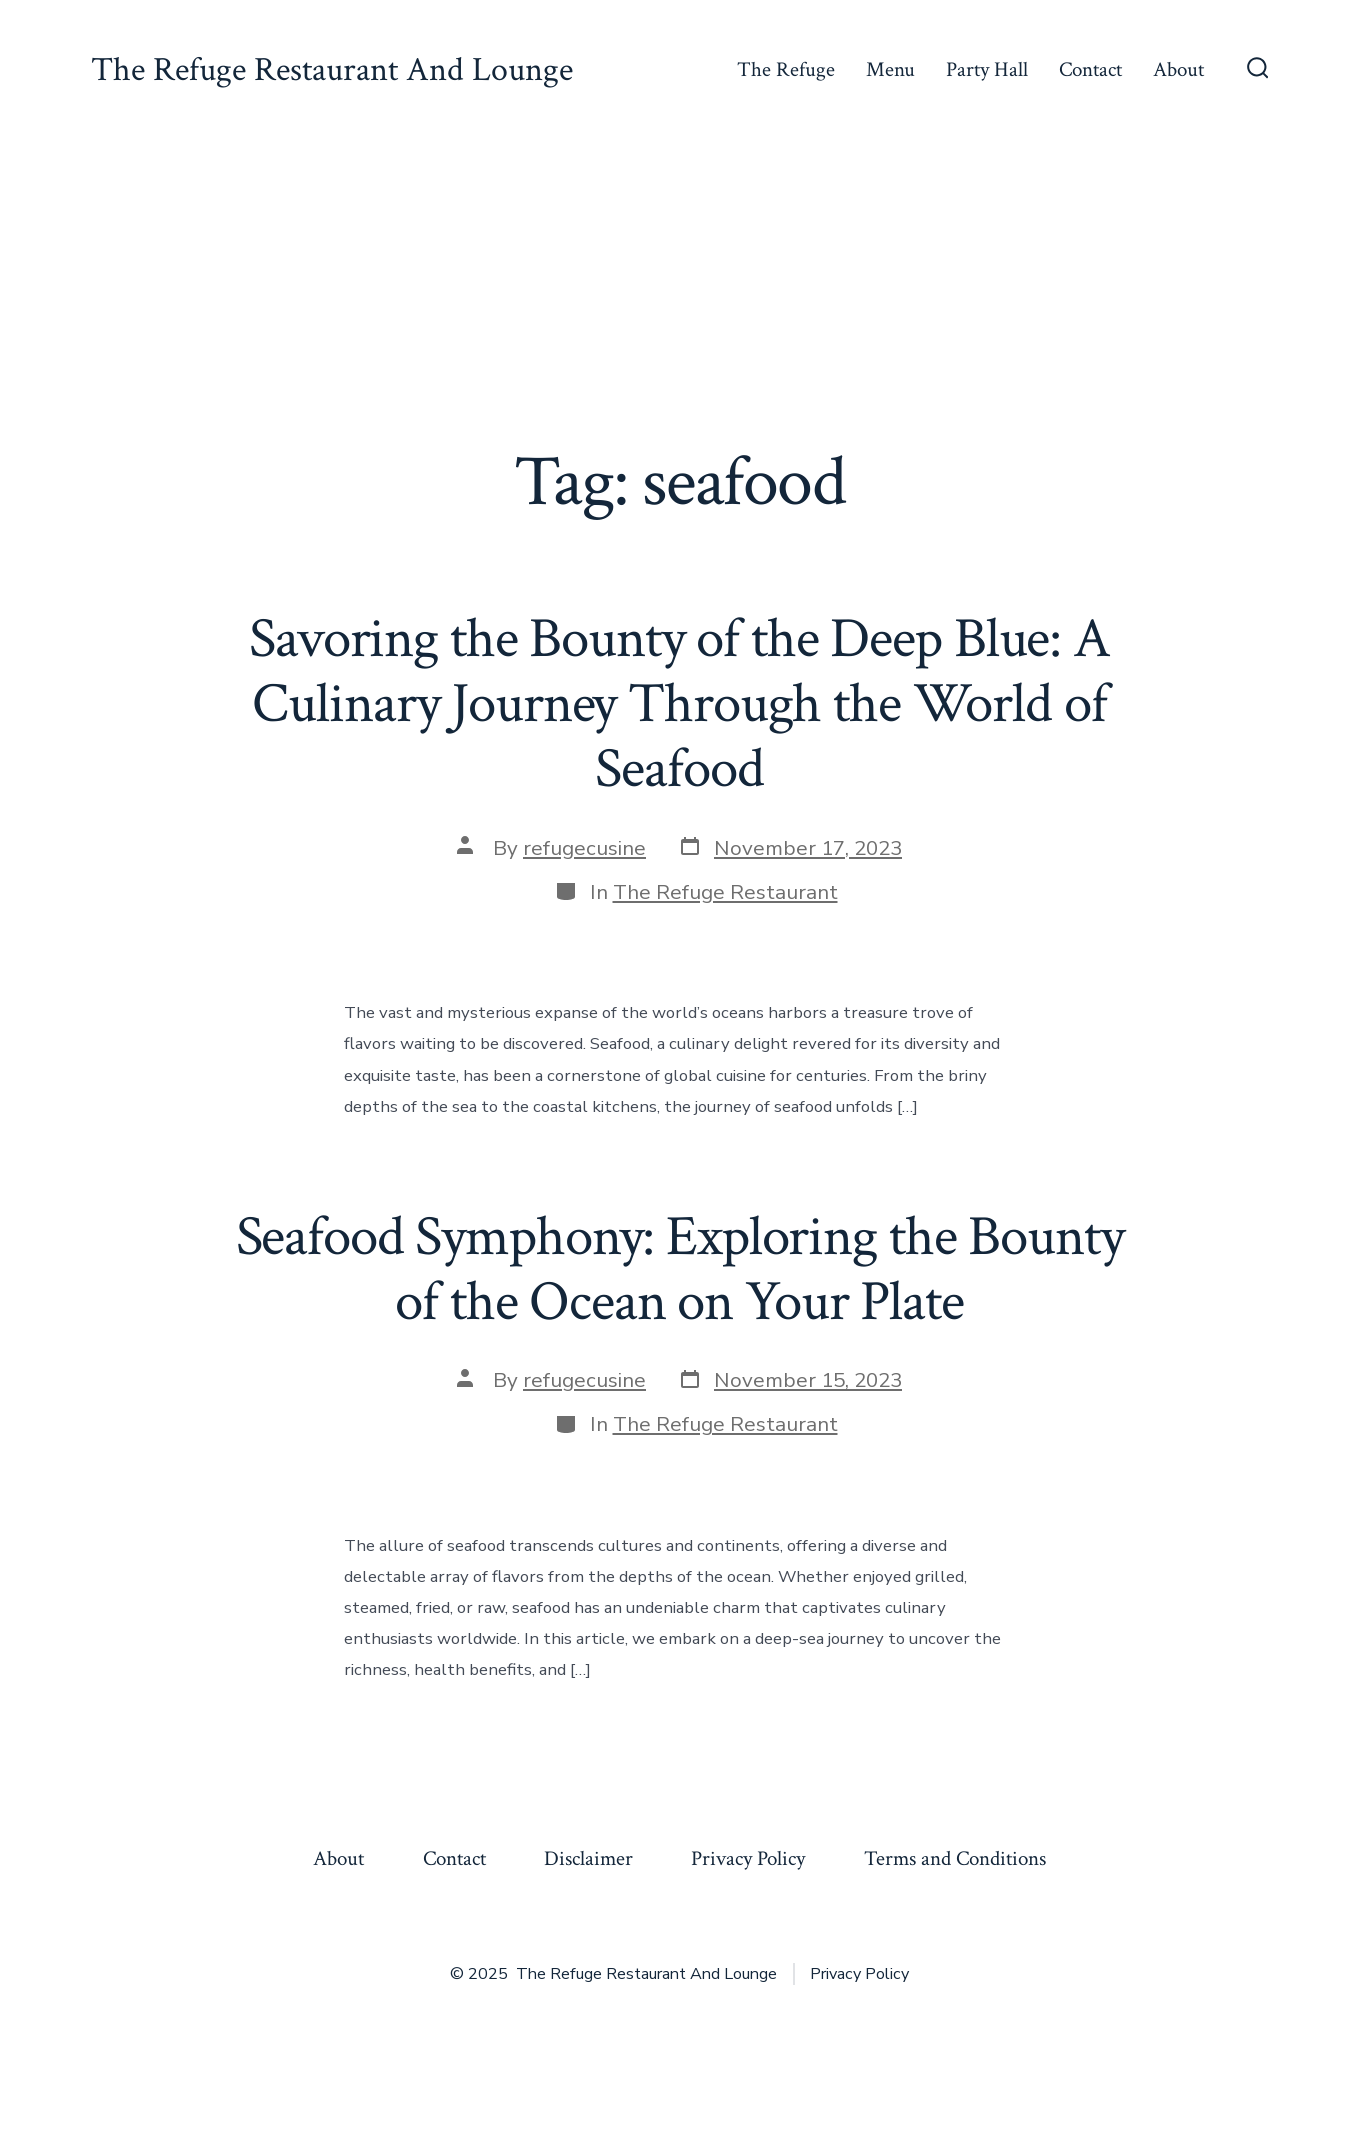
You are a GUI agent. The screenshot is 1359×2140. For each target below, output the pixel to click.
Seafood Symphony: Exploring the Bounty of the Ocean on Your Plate (680, 1269)
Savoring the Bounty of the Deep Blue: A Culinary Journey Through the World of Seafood (679, 704)
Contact (1090, 69)
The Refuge (786, 69)
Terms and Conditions (955, 1858)
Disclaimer (588, 1858)
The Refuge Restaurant (725, 892)
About (1178, 69)
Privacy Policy (748, 1858)
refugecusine (584, 848)
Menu (890, 69)
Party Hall (987, 69)
